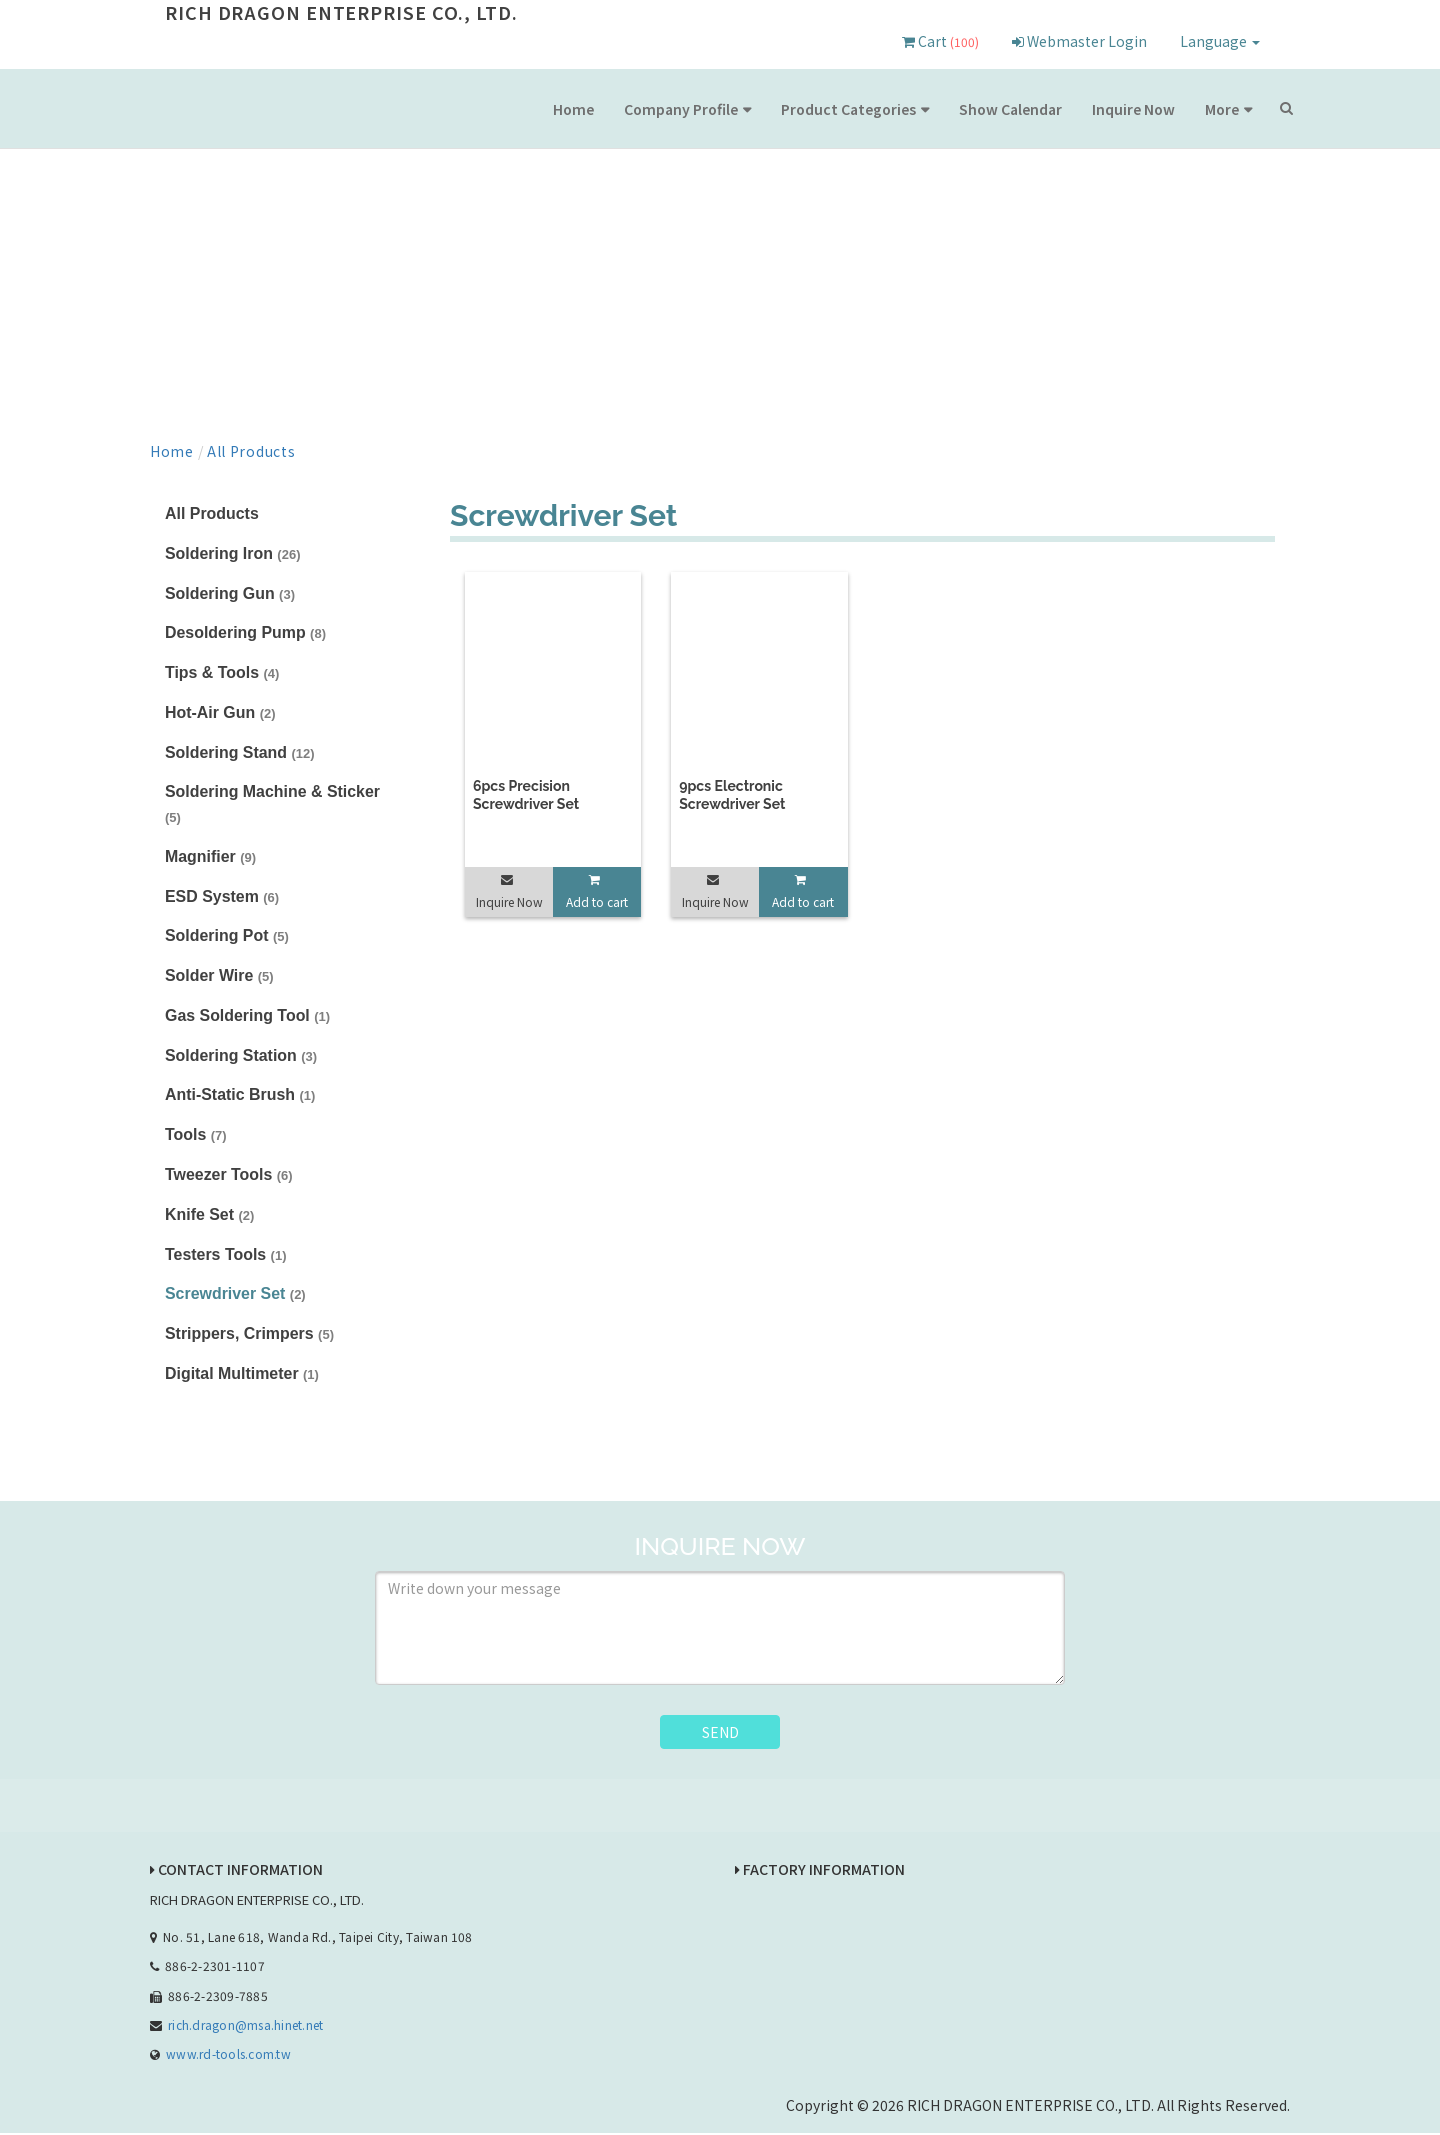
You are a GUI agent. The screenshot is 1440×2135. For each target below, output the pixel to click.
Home (573, 109)
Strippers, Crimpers (250, 1335)
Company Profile (681, 109)
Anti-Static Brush (240, 1096)
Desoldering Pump (246, 633)
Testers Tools (226, 1255)
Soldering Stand (240, 752)
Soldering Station (241, 1056)
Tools (196, 1136)
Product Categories (848, 109)
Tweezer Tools (229, 1175)
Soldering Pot (227, 936)
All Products (251, 451)
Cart (940, 41)
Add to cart (597, 901)
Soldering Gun (230, 593)
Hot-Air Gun (220, 712)
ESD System (222, 896)
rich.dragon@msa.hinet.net (245, 2026)
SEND (720, 1733)
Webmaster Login (1079, 41)
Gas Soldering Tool (248, 1016)
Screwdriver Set (235, 1295)
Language (1220, 41)
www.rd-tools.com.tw (228, 2055)
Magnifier (210, 857)
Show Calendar (1010, 109)
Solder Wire (219, 976)
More (1222, 109)
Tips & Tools (222, 672)
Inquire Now (1133, 109)
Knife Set (210, 1215)
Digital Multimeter (242, 1375)
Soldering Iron (233, 553)
